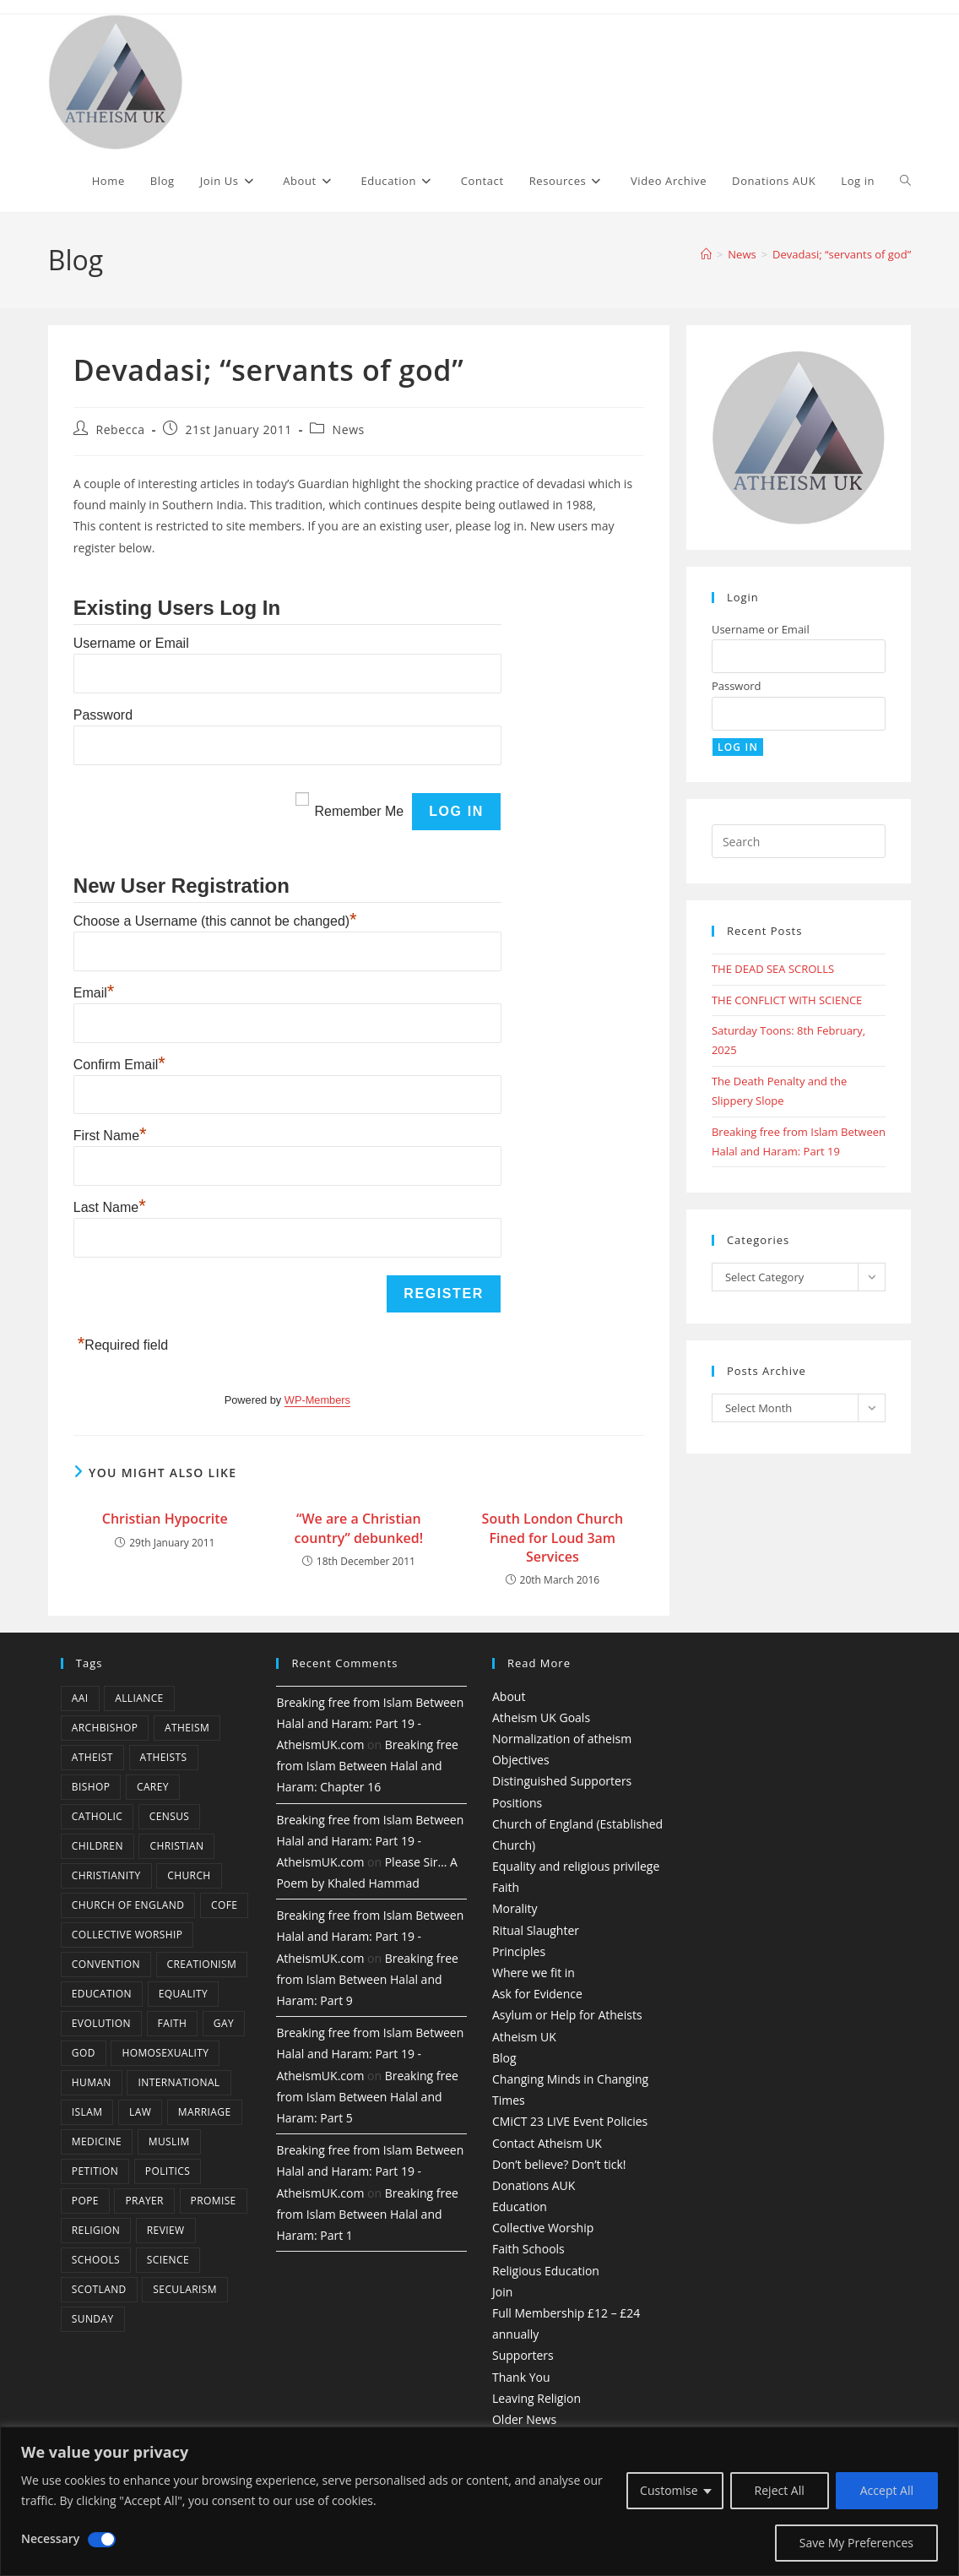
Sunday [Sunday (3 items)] (93, 2319)
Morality (515, 1908)
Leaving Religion (536, 2398)
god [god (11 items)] (83, 2053)
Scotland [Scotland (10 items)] (99, 2289)
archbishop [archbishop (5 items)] (105, 1727)
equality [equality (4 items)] (183, 1993)
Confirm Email (119, 1064)
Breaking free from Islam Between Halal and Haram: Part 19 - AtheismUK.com (369, 1723)
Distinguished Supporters (561, 1781)
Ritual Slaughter (535, 1930)
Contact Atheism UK (547, 2143)
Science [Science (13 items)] (168, 2260)
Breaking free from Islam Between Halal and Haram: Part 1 (367, 2214)
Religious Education (545, 2271)
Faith (505, 1887)
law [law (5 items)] (140, 2112)
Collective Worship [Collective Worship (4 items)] (127, 1934)
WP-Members (317, 1400)
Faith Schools (528, 2249)
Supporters (523, 2355)
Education (519, 2206)
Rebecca (119, 429)
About (508, 1696)
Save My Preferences (856, 2543)
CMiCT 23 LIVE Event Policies (569, 2121)
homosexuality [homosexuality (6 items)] (165, 2053)
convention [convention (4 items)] (106, 1964)
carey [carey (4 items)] (153, 1787)
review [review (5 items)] (166, 2230)
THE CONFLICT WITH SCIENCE (787, 1000)
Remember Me (359, 811)
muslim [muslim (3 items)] (169, 2141)
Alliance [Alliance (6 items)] (139, 1698)
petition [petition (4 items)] (95, 2171)
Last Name (109, 1207)
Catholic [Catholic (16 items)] (97, 1816)
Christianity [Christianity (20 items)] (106, 1875)
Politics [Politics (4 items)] (167, 2171)
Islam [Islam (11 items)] (87, 2112)
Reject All (780, 2490)
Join (502, 2292)
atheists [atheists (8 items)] (163, 1757)
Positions (517, 1803)
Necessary (50, 2538)
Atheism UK (524, 2037)
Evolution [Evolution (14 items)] (101, 2023)
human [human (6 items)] (91, 2082)
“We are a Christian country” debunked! (359, 1527)
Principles (518, 1951)
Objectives (521, 1760)
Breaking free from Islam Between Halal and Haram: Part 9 (367, 1979)
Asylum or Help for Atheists (567, 2015)
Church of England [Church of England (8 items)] (128, 1905)
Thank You (521, 2377)
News (349, 429)
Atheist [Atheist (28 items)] (92, 1757)
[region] (479, 2501)
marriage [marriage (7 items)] (204, 2112)
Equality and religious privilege (575, 1866)
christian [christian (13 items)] (176, 1846)
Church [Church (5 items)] (188, 1875)
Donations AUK (533, 2185)
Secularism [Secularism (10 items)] (185, 2289)
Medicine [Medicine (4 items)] (97, 2141)
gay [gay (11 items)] (224, 2023)
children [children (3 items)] (97, 1846)
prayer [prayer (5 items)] (144, 2200)
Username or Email (131, 643)
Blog (504, 2058)
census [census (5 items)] (169, 1816)
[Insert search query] (799, 841)
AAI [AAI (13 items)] (80, 1698)
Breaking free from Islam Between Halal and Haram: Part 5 (367, 2097)
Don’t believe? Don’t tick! (559, 2164)
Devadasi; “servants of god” (841, 254)
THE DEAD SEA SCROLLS (773, 968)
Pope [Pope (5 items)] (85, 2200)
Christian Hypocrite (165, 1518)
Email (94, 993)
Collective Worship (542, 2228)
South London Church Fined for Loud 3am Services (553, 1537)
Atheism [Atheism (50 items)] (187, 1727)
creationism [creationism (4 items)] (202, 1964)
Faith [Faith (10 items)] (172, 2023)
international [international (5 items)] (178, 2082)
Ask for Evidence (537, 1994)
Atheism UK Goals (541, 1717)
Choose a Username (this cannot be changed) (215, 921)
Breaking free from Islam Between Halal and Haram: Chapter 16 (367, 1765)
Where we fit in (533, 1973)
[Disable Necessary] (102, 2539)
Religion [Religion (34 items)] (96, 2230)
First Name (110, 1135)
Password (103, 715)
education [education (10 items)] (102, 1993)
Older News (524, 2419)
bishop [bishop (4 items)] (91, 1787)
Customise (669, 2490)
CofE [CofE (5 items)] (224, 1905)
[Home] (706, 254)
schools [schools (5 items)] (96, 2260)
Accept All (886, 2490)
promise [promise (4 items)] (213, 2200)
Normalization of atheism (561, 1739)
